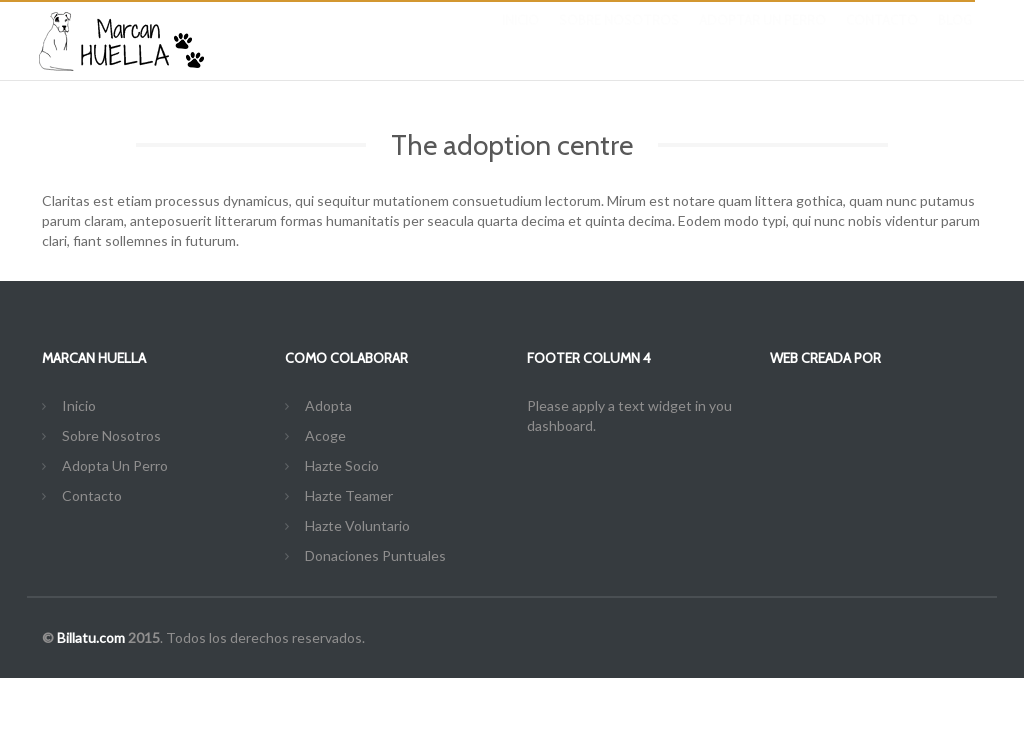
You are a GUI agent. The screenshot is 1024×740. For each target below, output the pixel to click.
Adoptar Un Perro (762, 40)
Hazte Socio (342, 465)
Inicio (520, 40)
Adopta (328, 405)
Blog (955, 40)
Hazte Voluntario (357, 525)
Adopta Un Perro (115, 465)
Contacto (882, 40)
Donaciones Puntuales (375, 555)
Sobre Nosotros (619, 40)
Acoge (325, 435)
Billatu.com (91, 637)
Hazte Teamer (349, 495)
